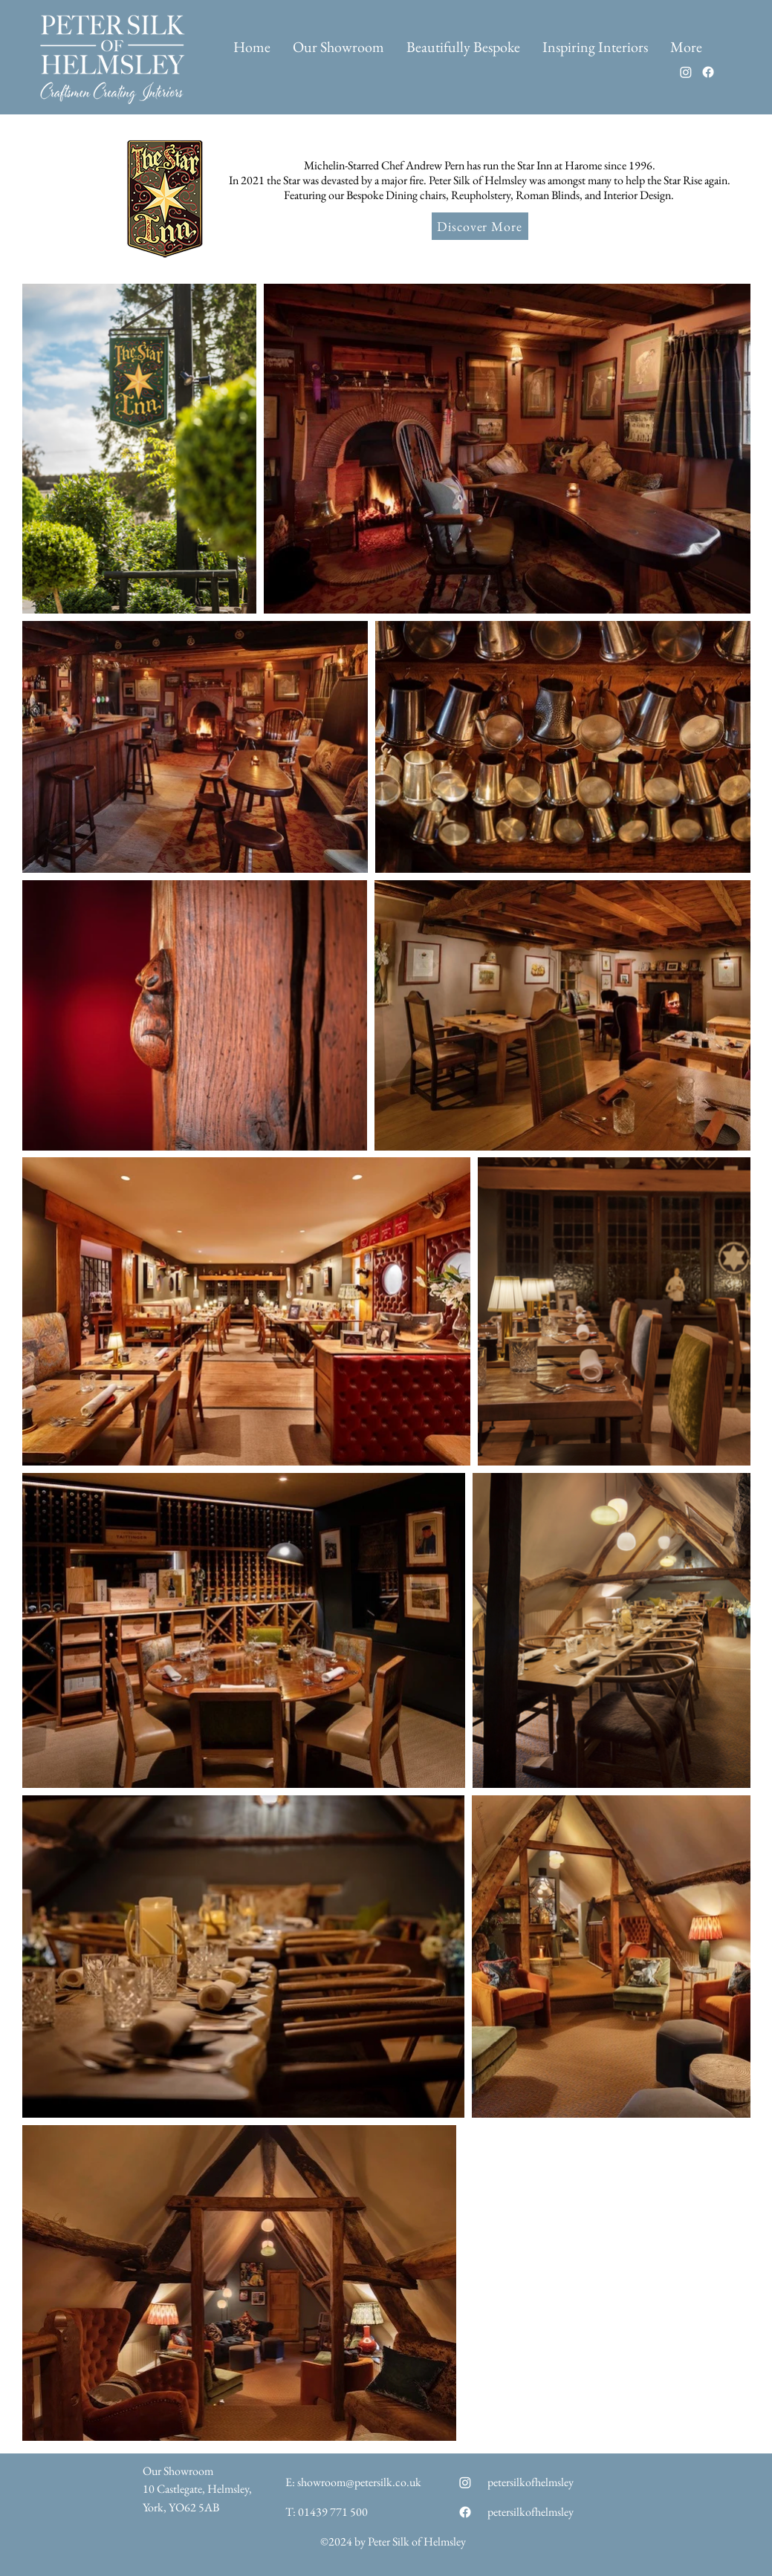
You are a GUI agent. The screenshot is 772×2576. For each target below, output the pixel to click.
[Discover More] (480, 226)
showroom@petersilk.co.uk (359, 2482)
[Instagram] (685, 72)
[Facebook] (708, 72)
